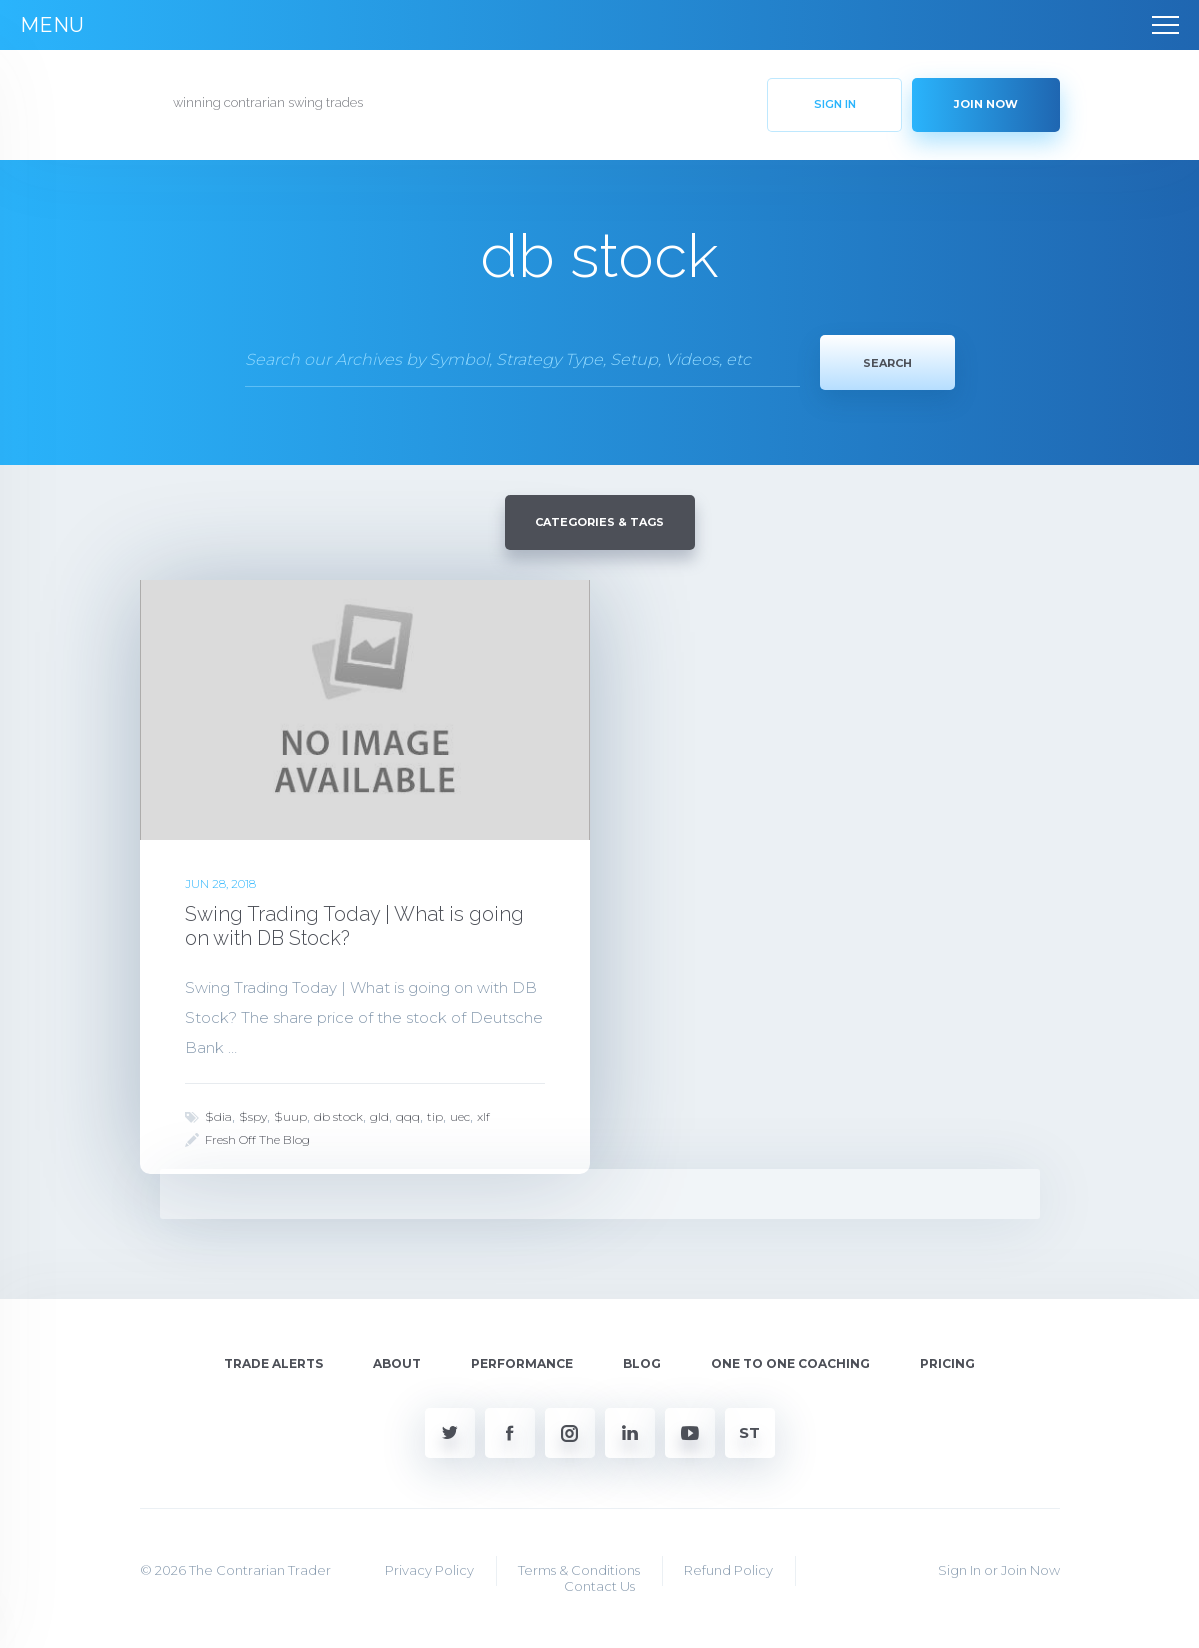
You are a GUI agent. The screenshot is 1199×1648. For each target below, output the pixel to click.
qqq (408, 1112)
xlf (483, 1112)
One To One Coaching (790, 1359)
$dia (218, 1112)
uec (460, 1112)
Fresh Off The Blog (257, 1135)
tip (435, 1112)
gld (379, 1112)
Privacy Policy (429, 1567)
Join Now (1030, 1567)
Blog (642, 1359)
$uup (290, 1112)
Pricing (947, 1359)
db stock (338, 1112)
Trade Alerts (273, 1359)
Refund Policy (728, 1567)
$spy (253, 1112)
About (397, 1359)
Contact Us (599, 1582)
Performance (522, 1359)
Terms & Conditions (579, 1567)
